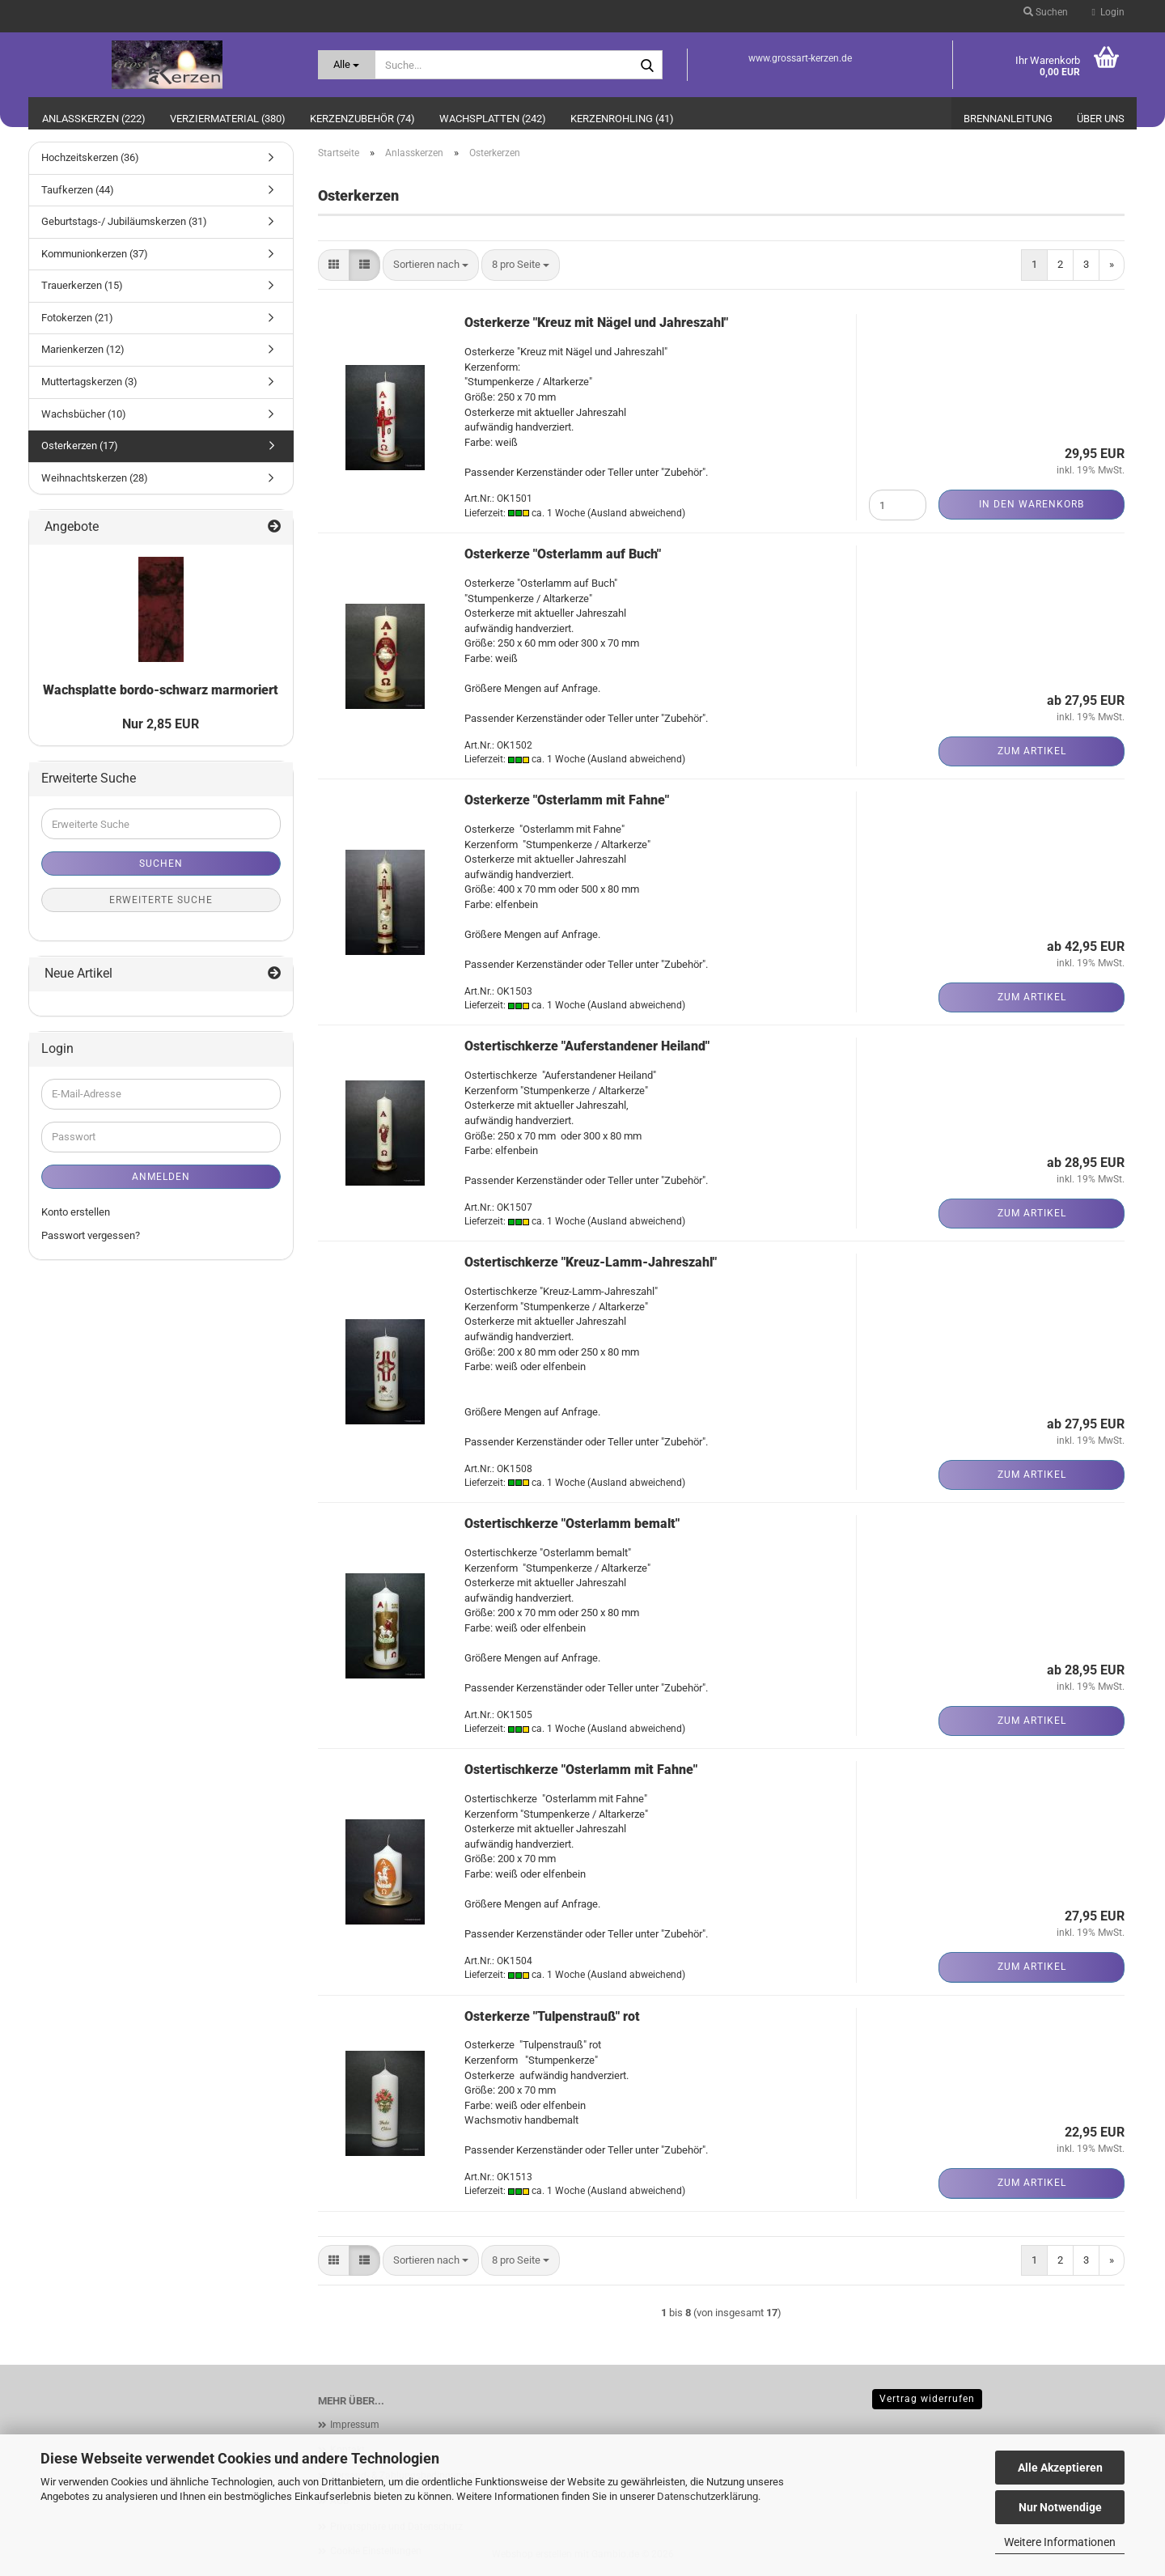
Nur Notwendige (1060, 2507)
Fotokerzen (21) (77, 318)
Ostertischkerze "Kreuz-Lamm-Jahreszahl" (590, 1262)
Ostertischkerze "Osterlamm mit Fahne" (580, 1769)
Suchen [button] (1045, 12)
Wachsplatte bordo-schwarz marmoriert (160, 690)
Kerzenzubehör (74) (362, 118)
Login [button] (1108, 12)
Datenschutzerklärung (707, 2496)
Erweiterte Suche (161, 900)
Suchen (161, 863)
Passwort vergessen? (90, 1235)
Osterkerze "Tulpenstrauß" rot (552, 2016)
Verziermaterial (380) (228, 118)
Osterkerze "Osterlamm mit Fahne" (566, 800)
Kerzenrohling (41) (622, 118)
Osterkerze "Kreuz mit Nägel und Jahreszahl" (596, 322)
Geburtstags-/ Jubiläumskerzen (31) (124, 221)
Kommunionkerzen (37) (94, 254)
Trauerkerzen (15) (82, 285)
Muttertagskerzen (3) (89, 382)
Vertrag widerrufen (927, 2398)
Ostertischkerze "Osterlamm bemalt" (572, 1523)
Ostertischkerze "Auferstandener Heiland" (587, 1046)
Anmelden (161, 1176)
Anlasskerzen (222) (94, 118)
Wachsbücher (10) (83, 414)
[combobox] (431, 265)
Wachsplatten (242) (492, 118)
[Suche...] (347, 64)
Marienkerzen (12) (83, 349)
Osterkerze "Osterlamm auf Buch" (562, 554)
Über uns (1101, 118)
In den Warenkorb (1031, 504)
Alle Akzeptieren (1060, 2467)
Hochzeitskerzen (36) (90, 157)
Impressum (354, 2424)
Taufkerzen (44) (77, 190)
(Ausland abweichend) (636, 513)
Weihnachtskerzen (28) (94, 478)
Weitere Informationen (1060, 2542)
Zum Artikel (1032, 751)
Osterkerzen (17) (79, 445)
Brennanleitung (1008, 118)
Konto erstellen (75, 1212)
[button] (334, 265)
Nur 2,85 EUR (160, 724)
